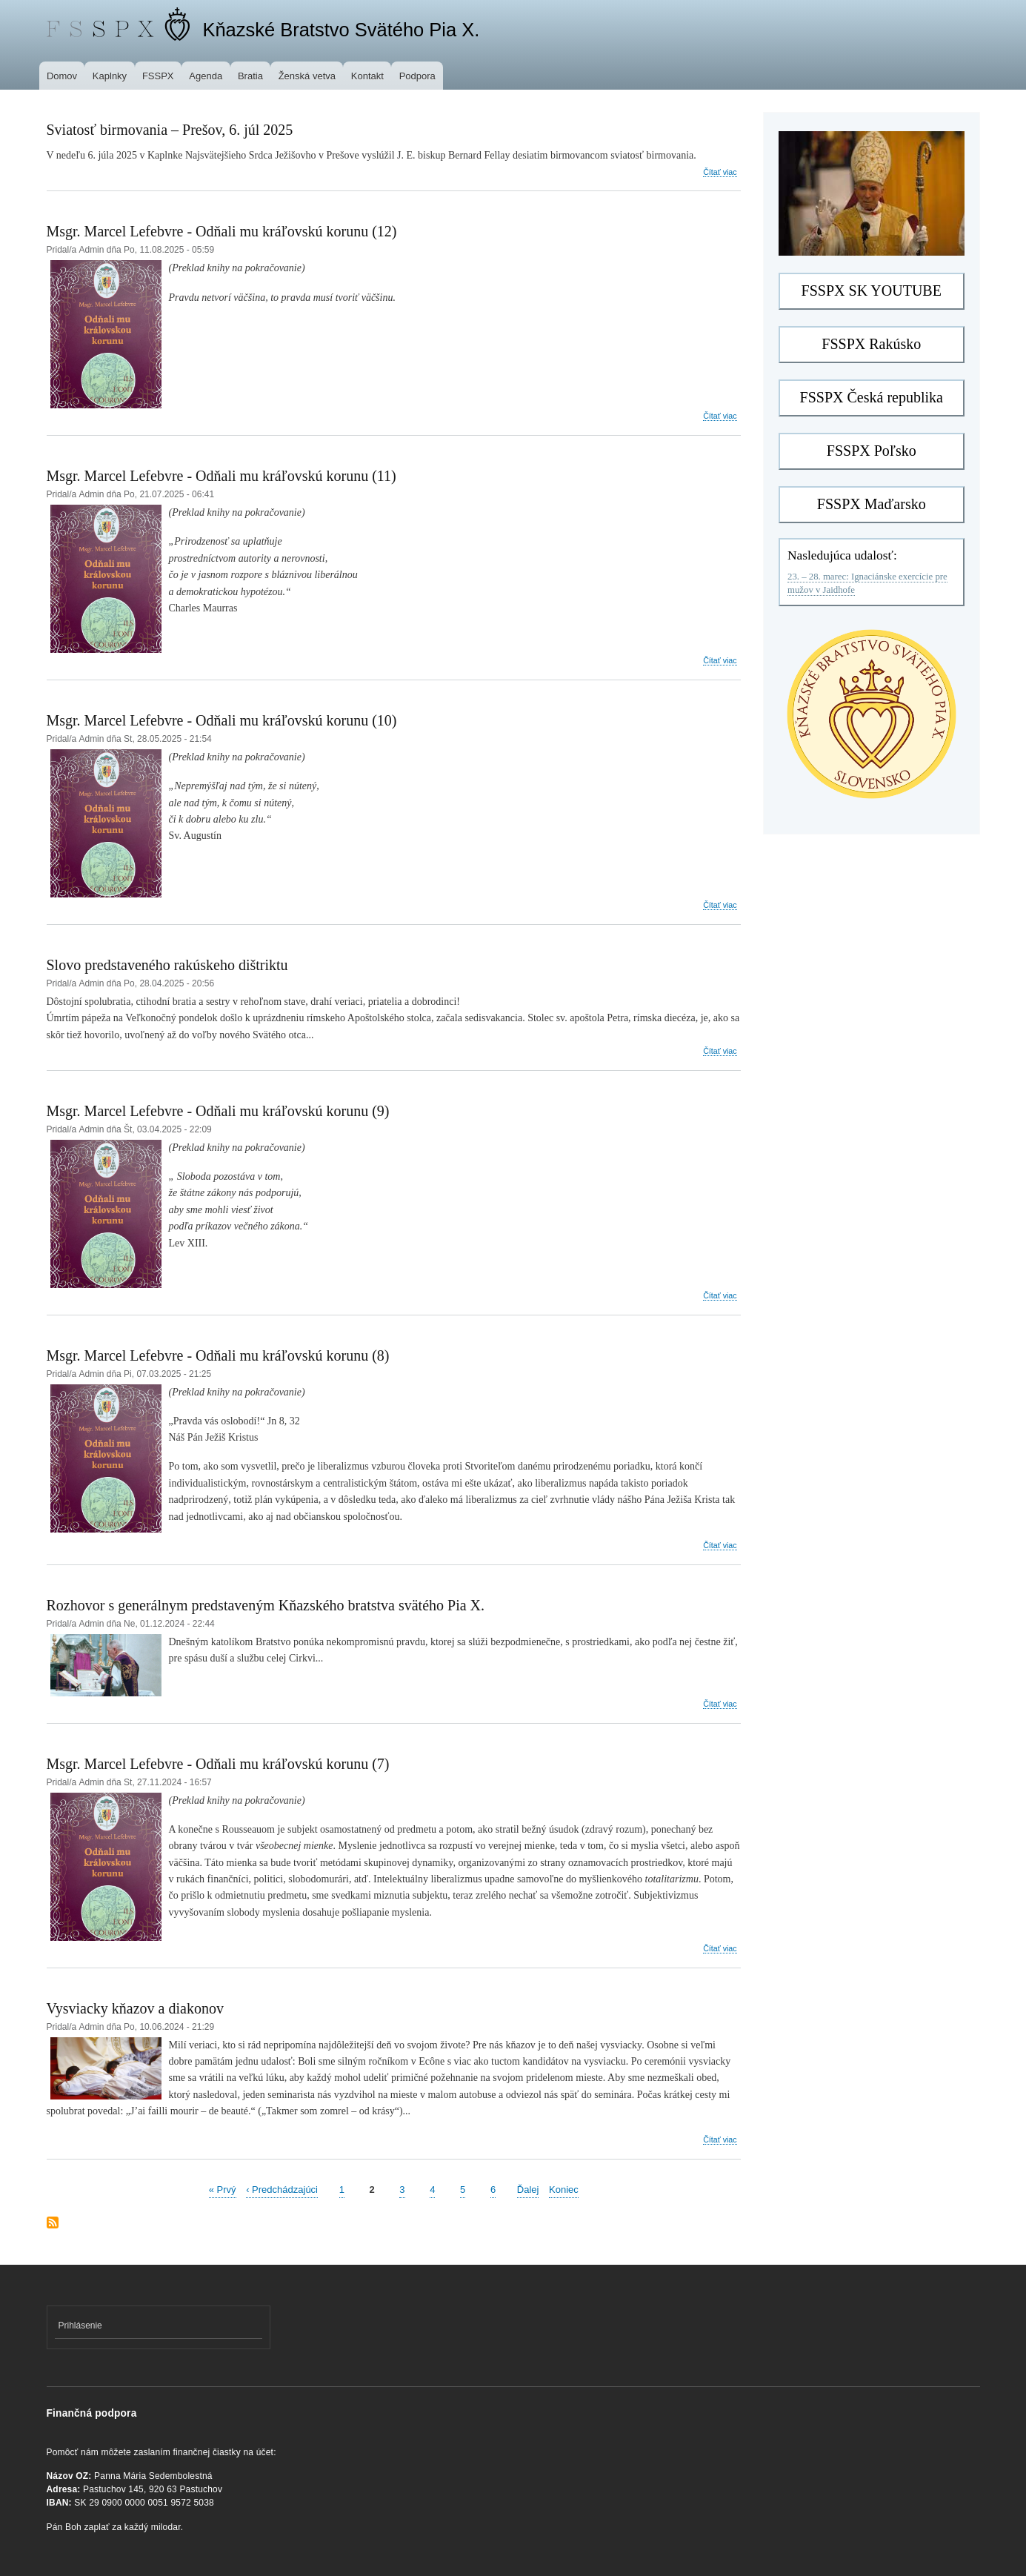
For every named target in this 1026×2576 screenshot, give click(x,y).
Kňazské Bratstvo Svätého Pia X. (340, 29)
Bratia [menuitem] (250, 76)
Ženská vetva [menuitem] (307, 76)
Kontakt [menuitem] (367, 76)
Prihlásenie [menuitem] (80, 2325)
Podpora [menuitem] (417, 76)
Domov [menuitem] (62, 76)
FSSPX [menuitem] (158, 76)
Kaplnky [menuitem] (110, 76)
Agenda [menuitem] (205, 76)
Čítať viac (720, 172)
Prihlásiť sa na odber (53, 2224)
